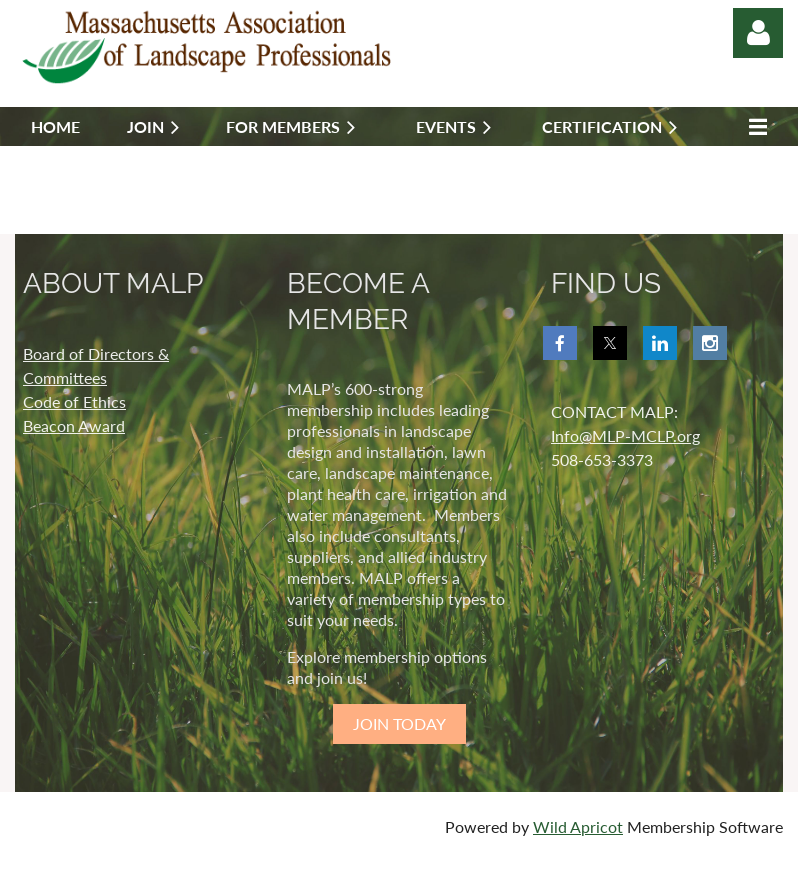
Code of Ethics (74, 401)
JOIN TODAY (399, 723)
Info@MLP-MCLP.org (625, 435)
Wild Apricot (578, 826)
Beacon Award (74, 425)
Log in (758, 33)
